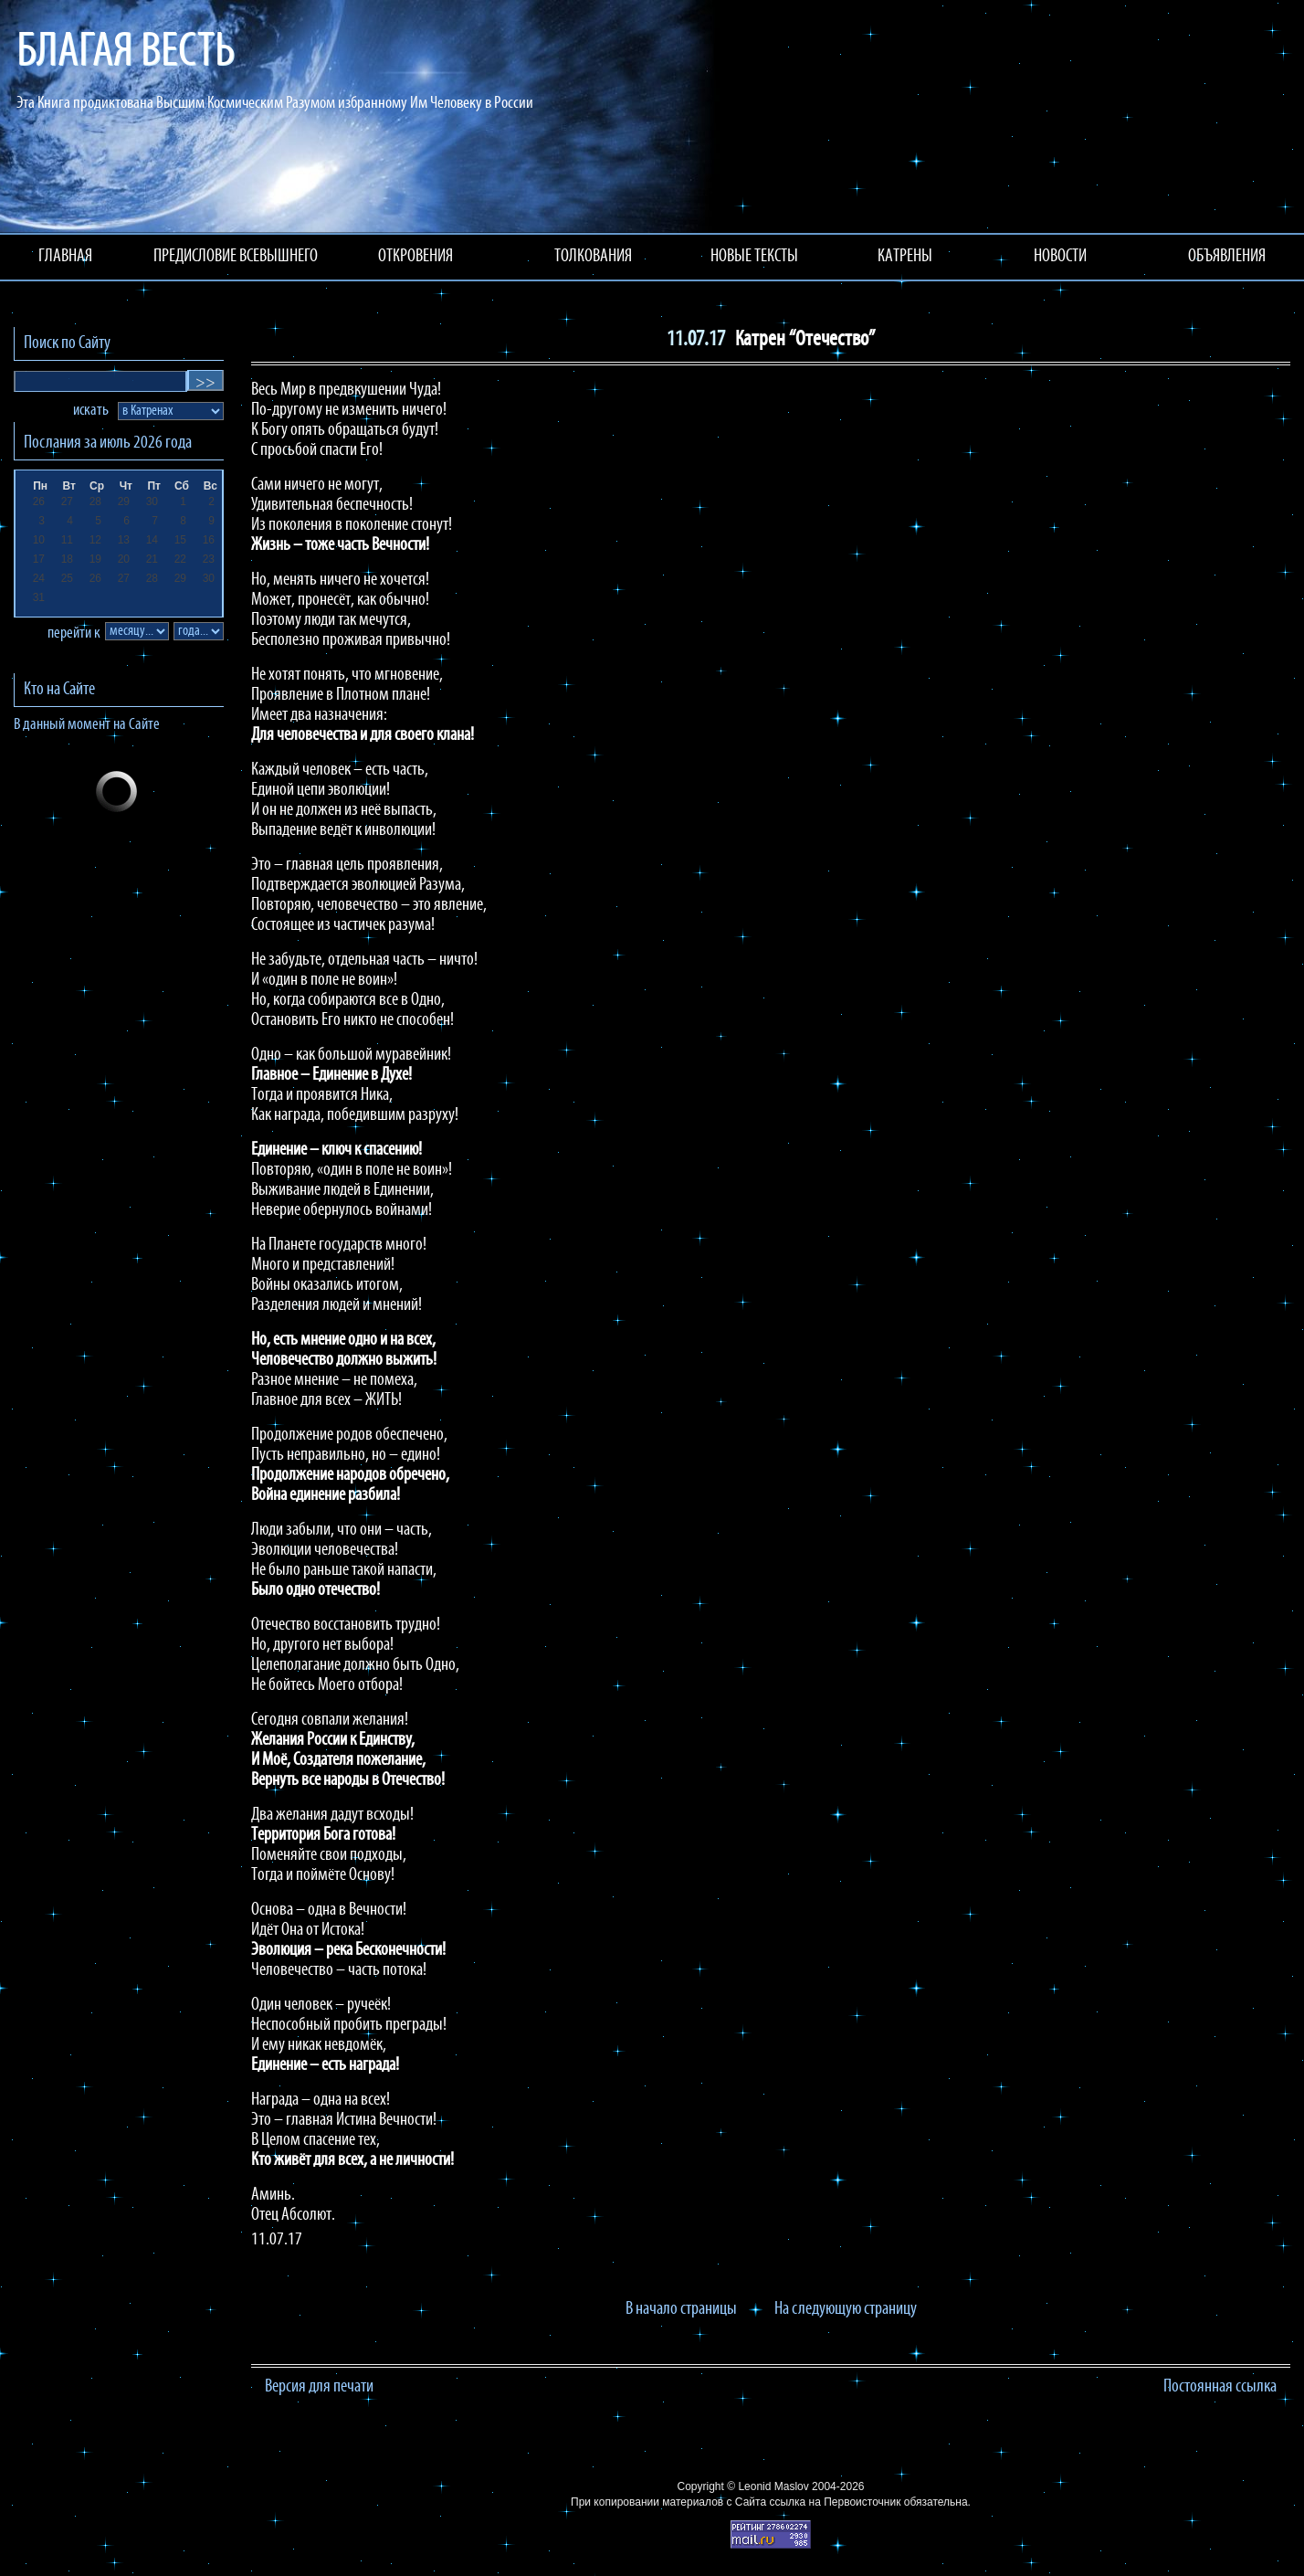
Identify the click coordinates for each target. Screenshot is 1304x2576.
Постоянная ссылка (1220, 2387)
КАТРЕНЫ (905, 257)
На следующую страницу (845, 2309)
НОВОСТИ (1060, 257)
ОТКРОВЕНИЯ (415, 257)
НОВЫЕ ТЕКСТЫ (754, 257)
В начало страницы (681, 2309)
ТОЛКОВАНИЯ (593, 257)
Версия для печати (319, 2387)
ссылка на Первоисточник (834, 2502)
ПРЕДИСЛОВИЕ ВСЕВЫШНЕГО (235, 257)
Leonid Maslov (773, 2486)
